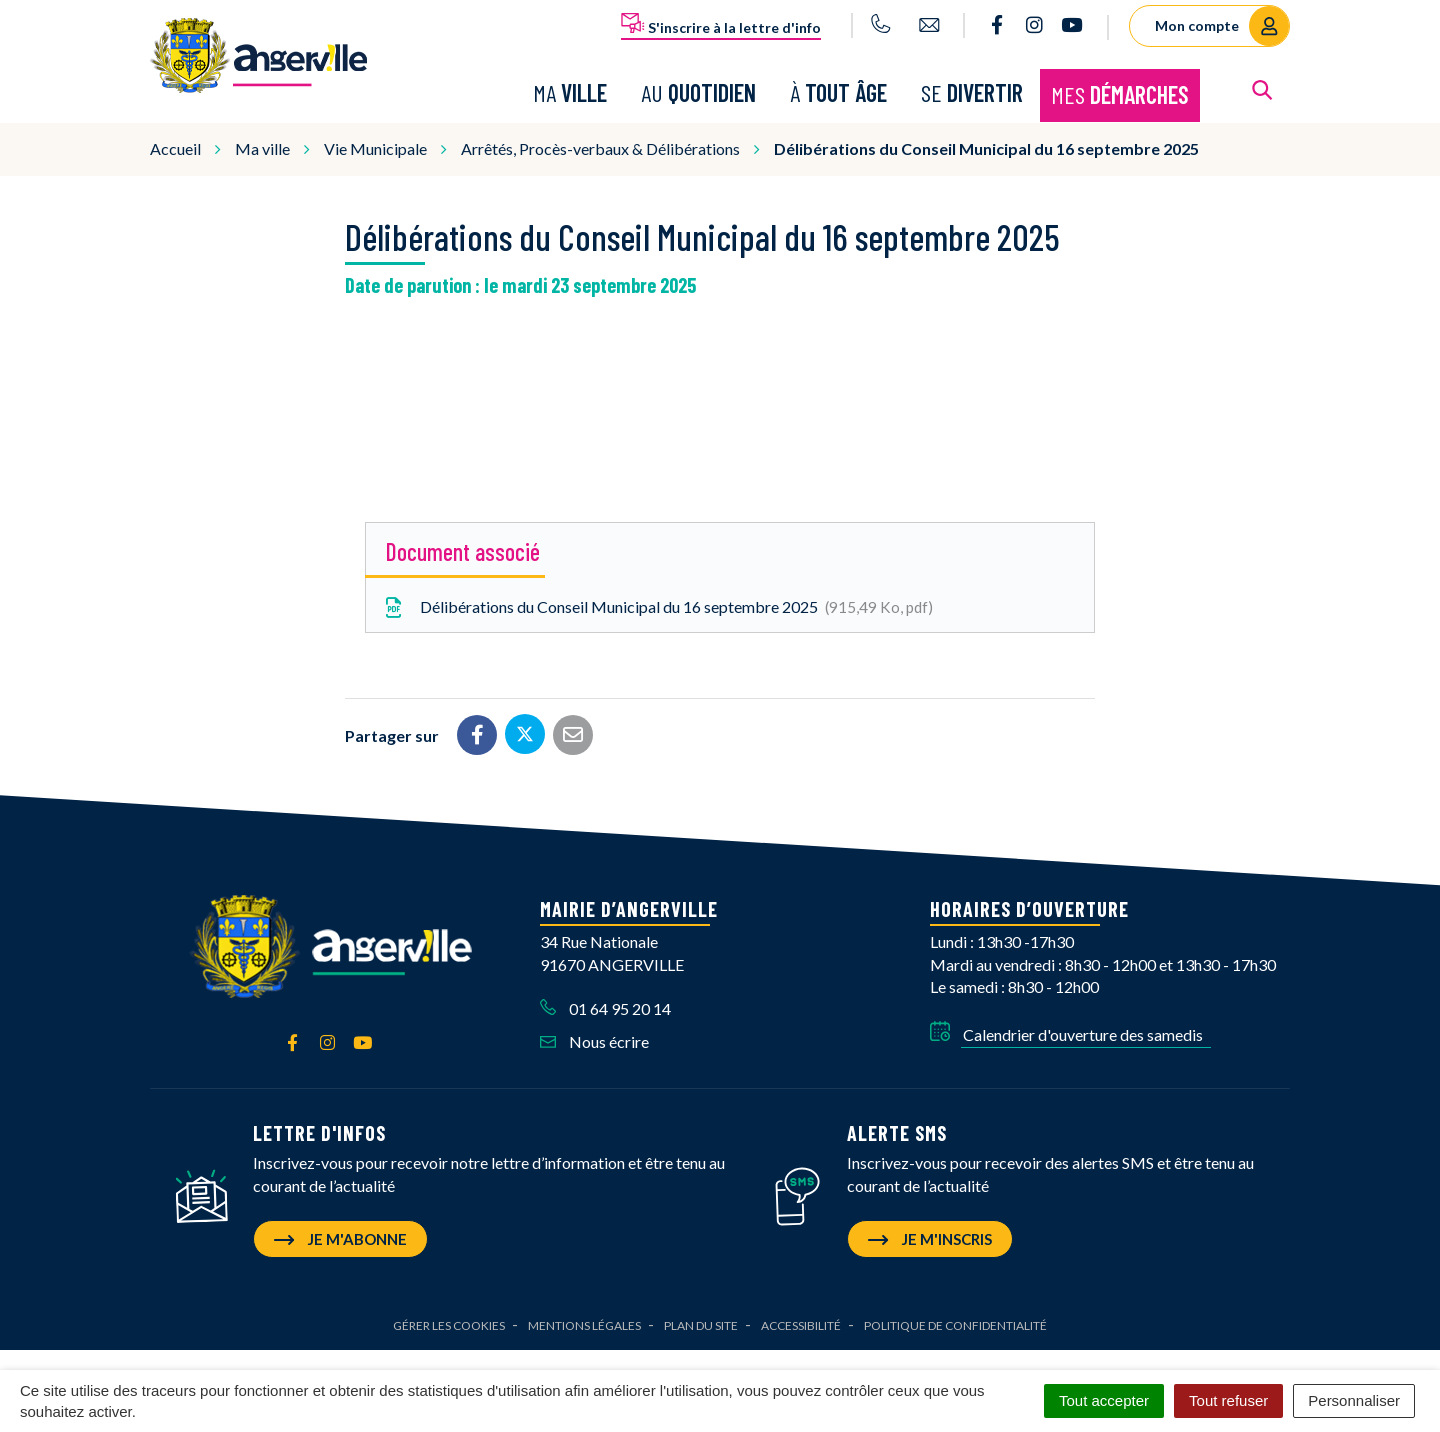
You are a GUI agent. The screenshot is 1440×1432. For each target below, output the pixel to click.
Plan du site (701, 1325)
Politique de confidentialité (955, 1325)
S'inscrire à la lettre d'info (721, 24)
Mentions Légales (584, 1325)
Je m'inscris (930, 1239)
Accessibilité (801, 1325)
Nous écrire (594, 1041)
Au (698, 92)
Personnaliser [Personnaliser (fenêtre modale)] (1354, 1400)
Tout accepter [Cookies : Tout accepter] (1104, 1400)
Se (972, 92)
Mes (1120, 94)
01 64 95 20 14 (605, 1008)
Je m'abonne (340, 1239)
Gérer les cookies (449, 1325)
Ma (570, 92)
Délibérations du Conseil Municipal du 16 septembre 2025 (657, 607)
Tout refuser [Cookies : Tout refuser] (1228, 1400)
